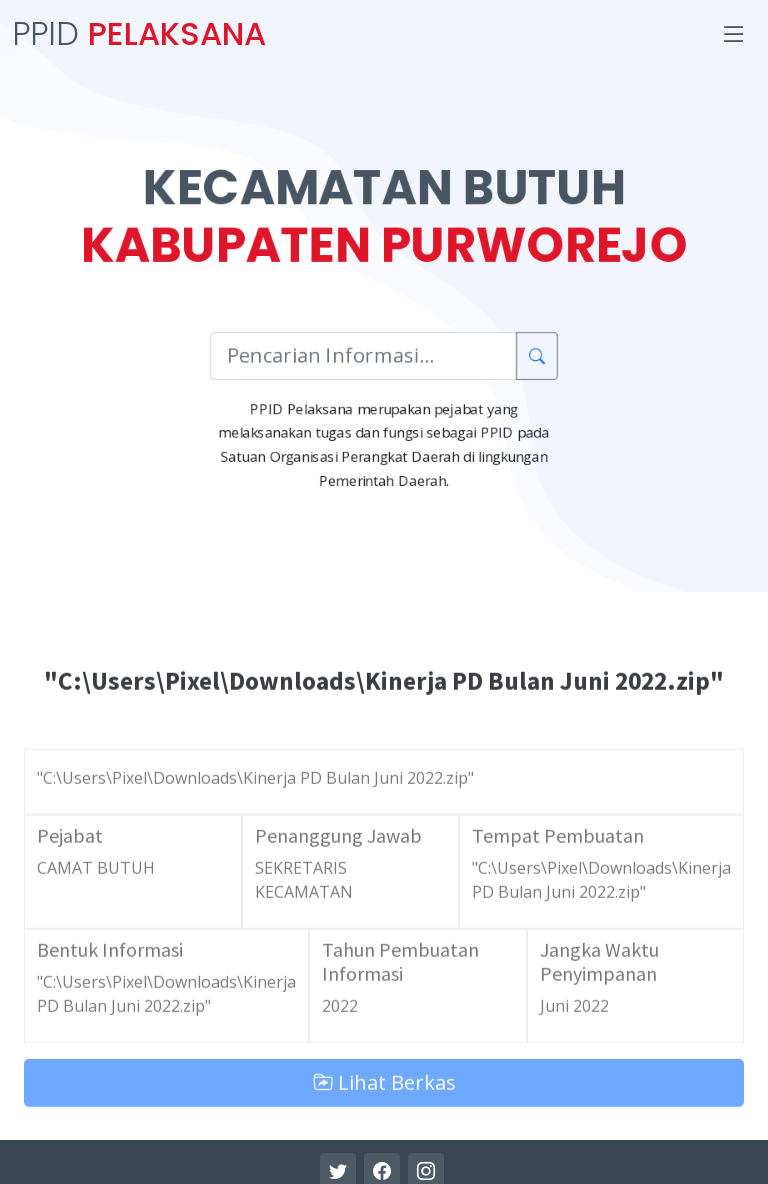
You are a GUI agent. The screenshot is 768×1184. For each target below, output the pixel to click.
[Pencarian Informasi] (362, 358)
